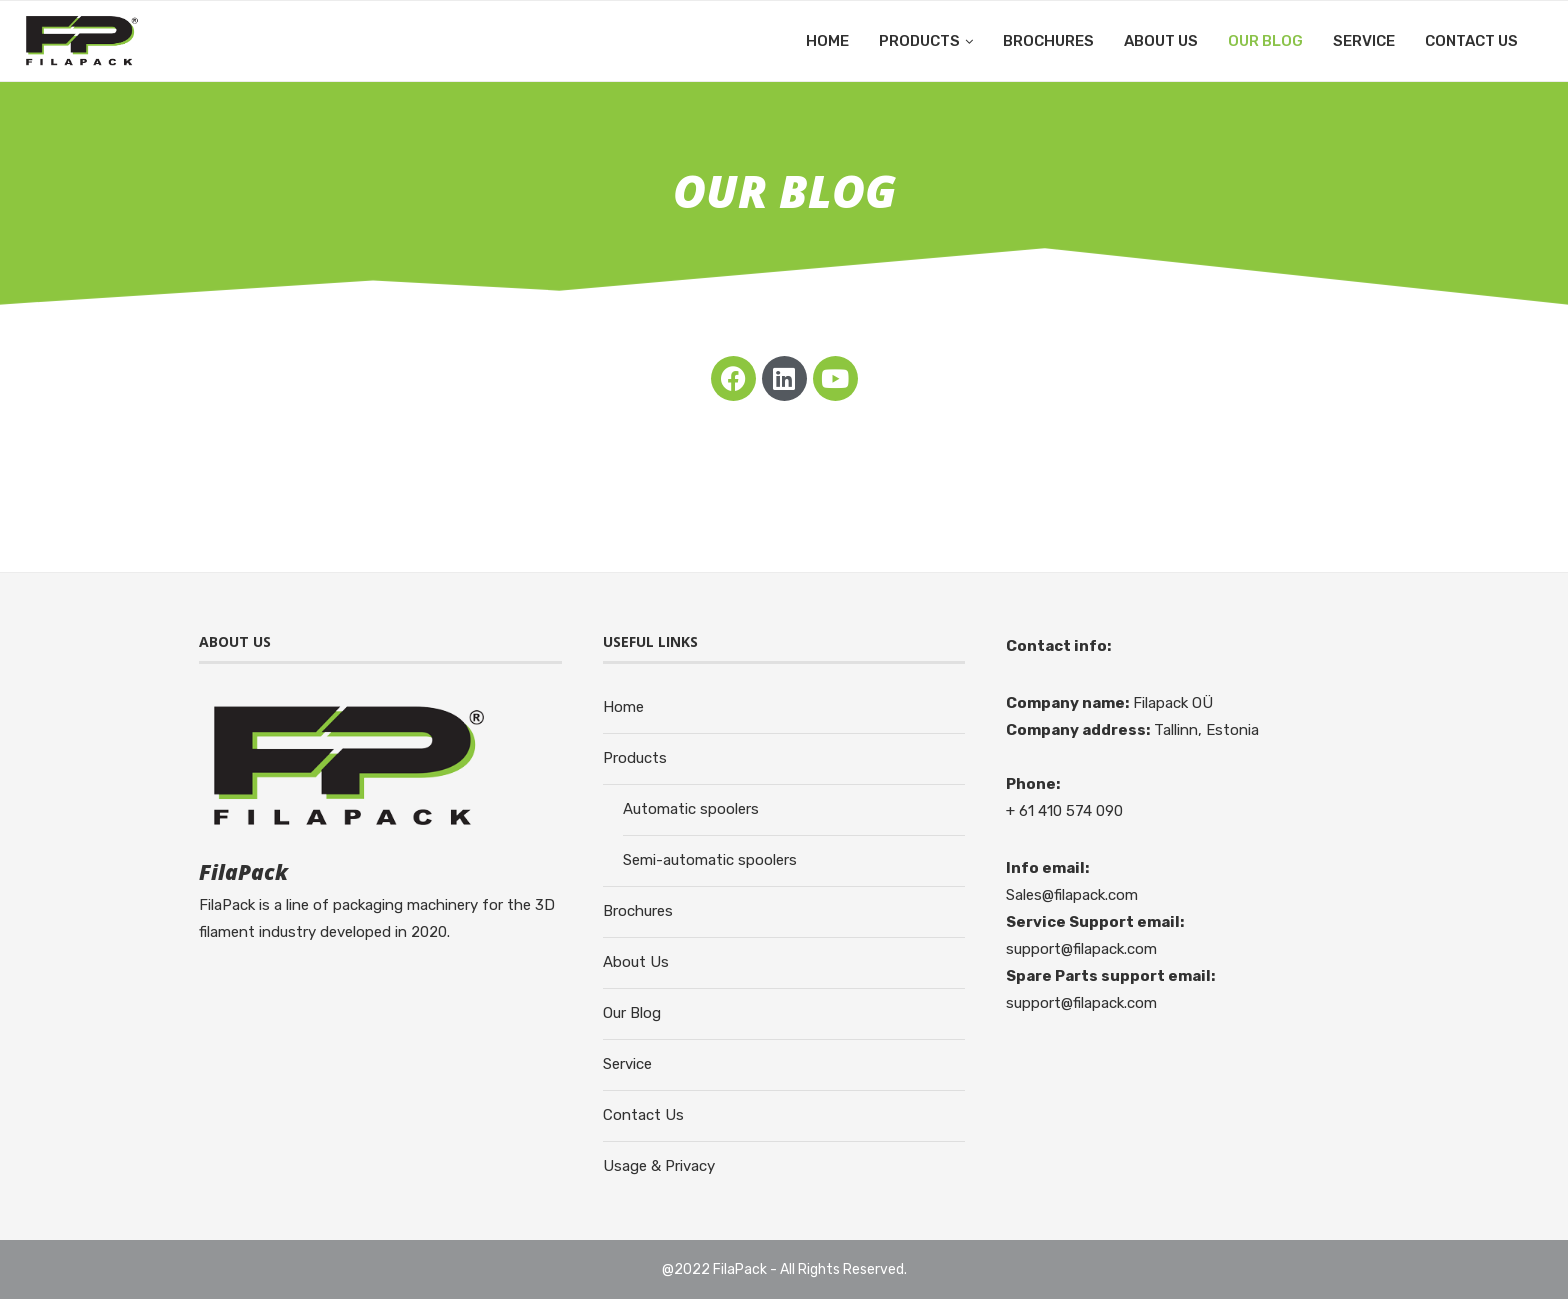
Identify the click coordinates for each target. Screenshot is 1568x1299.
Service (1364, 41)
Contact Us (1471, 41)
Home (827, 41)
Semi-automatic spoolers (710, 860)
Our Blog (1265, 41)
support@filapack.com (1081, 949)
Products (919, 41)
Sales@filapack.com (1072, 895)
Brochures (1048, 41)
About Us (1161, 41)
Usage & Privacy (659, 1166)
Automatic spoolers (691, 809)
